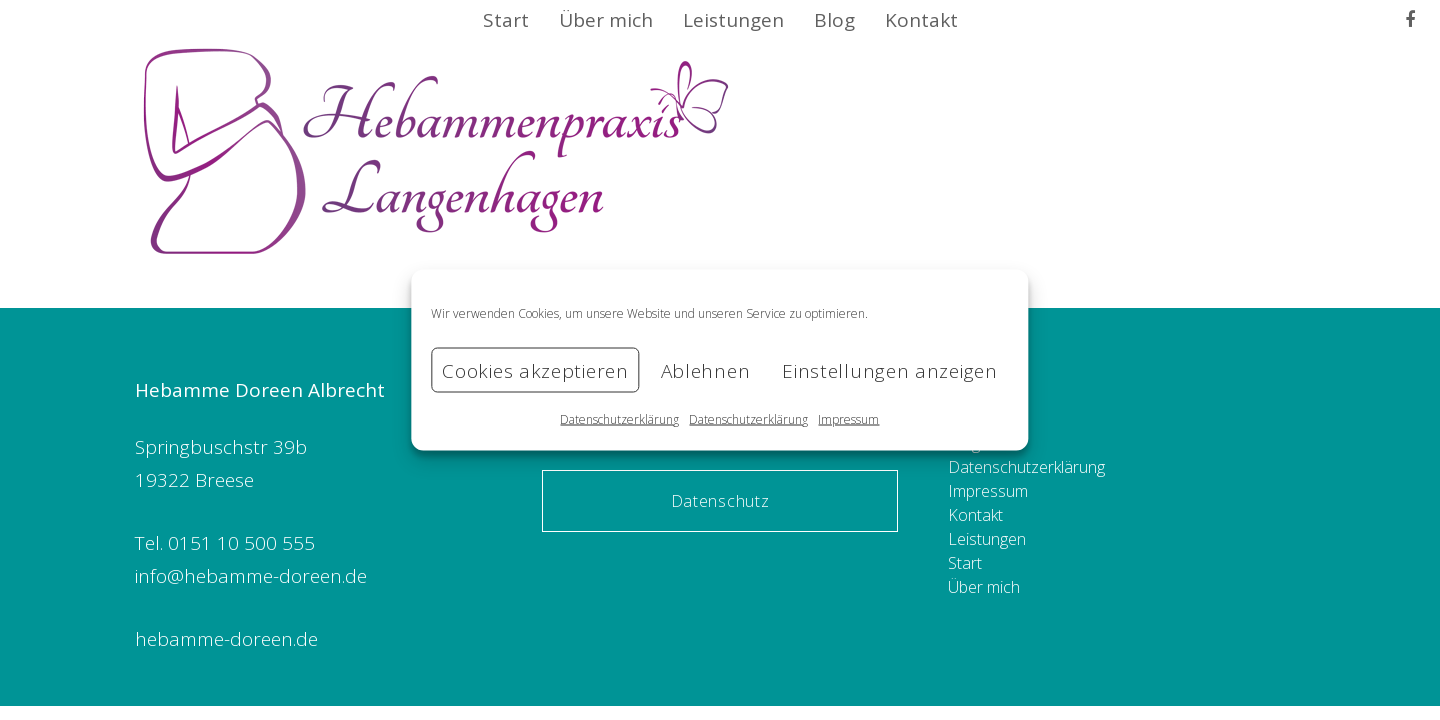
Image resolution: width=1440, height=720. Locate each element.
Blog (964, 443)
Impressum (848, 419)
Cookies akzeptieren (535, 370)
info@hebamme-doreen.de (251, 576)
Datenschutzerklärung (619, 419)
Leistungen (987, 539)
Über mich (984, 587)
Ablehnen (706, 370)
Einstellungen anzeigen (889, 370)
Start (965, 563)
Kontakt (975, 515)
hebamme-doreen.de (226, 639)
